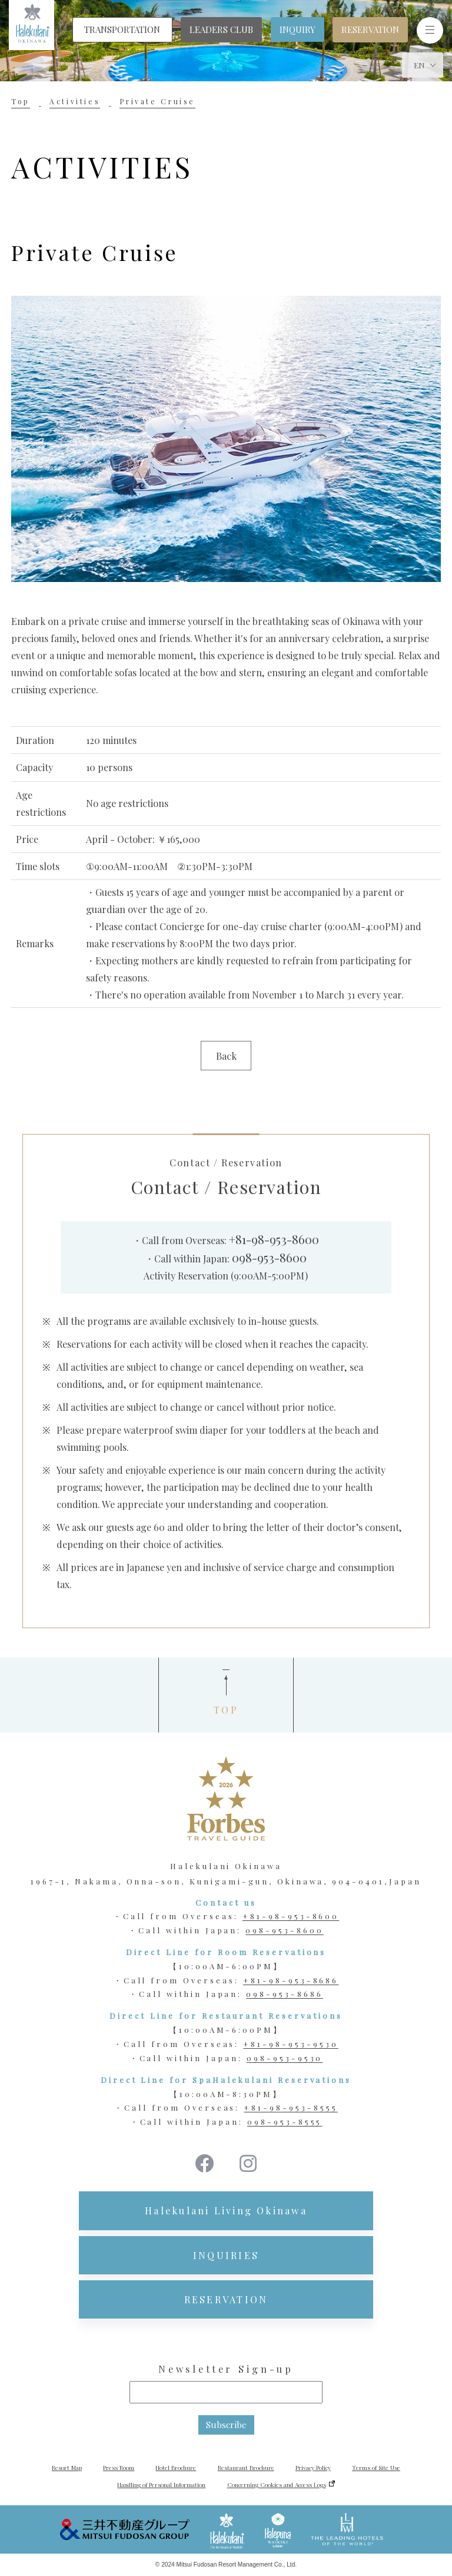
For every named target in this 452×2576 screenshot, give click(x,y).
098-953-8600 (269, 1257)
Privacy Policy (313, 2467)
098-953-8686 (284, 1994)
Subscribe (226, 2424)
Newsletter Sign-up (226, 2369)
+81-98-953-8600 (274, 1239)
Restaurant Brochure (246, 2467)
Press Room (118, 2467)
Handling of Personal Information (161, 2485)
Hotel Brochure (175, 2467)
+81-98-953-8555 (290, 2107)
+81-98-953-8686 (290, 1980)
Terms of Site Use (376, 2467)
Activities (74, 101)
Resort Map (67, 2467)
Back (226, 1056)
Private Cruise (157, 101)
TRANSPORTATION (122, 29)
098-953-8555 (285, 2122)
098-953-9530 (285, 2058)
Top (20, 101)
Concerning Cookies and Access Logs (276, 2485)
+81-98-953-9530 (290, 2044)
